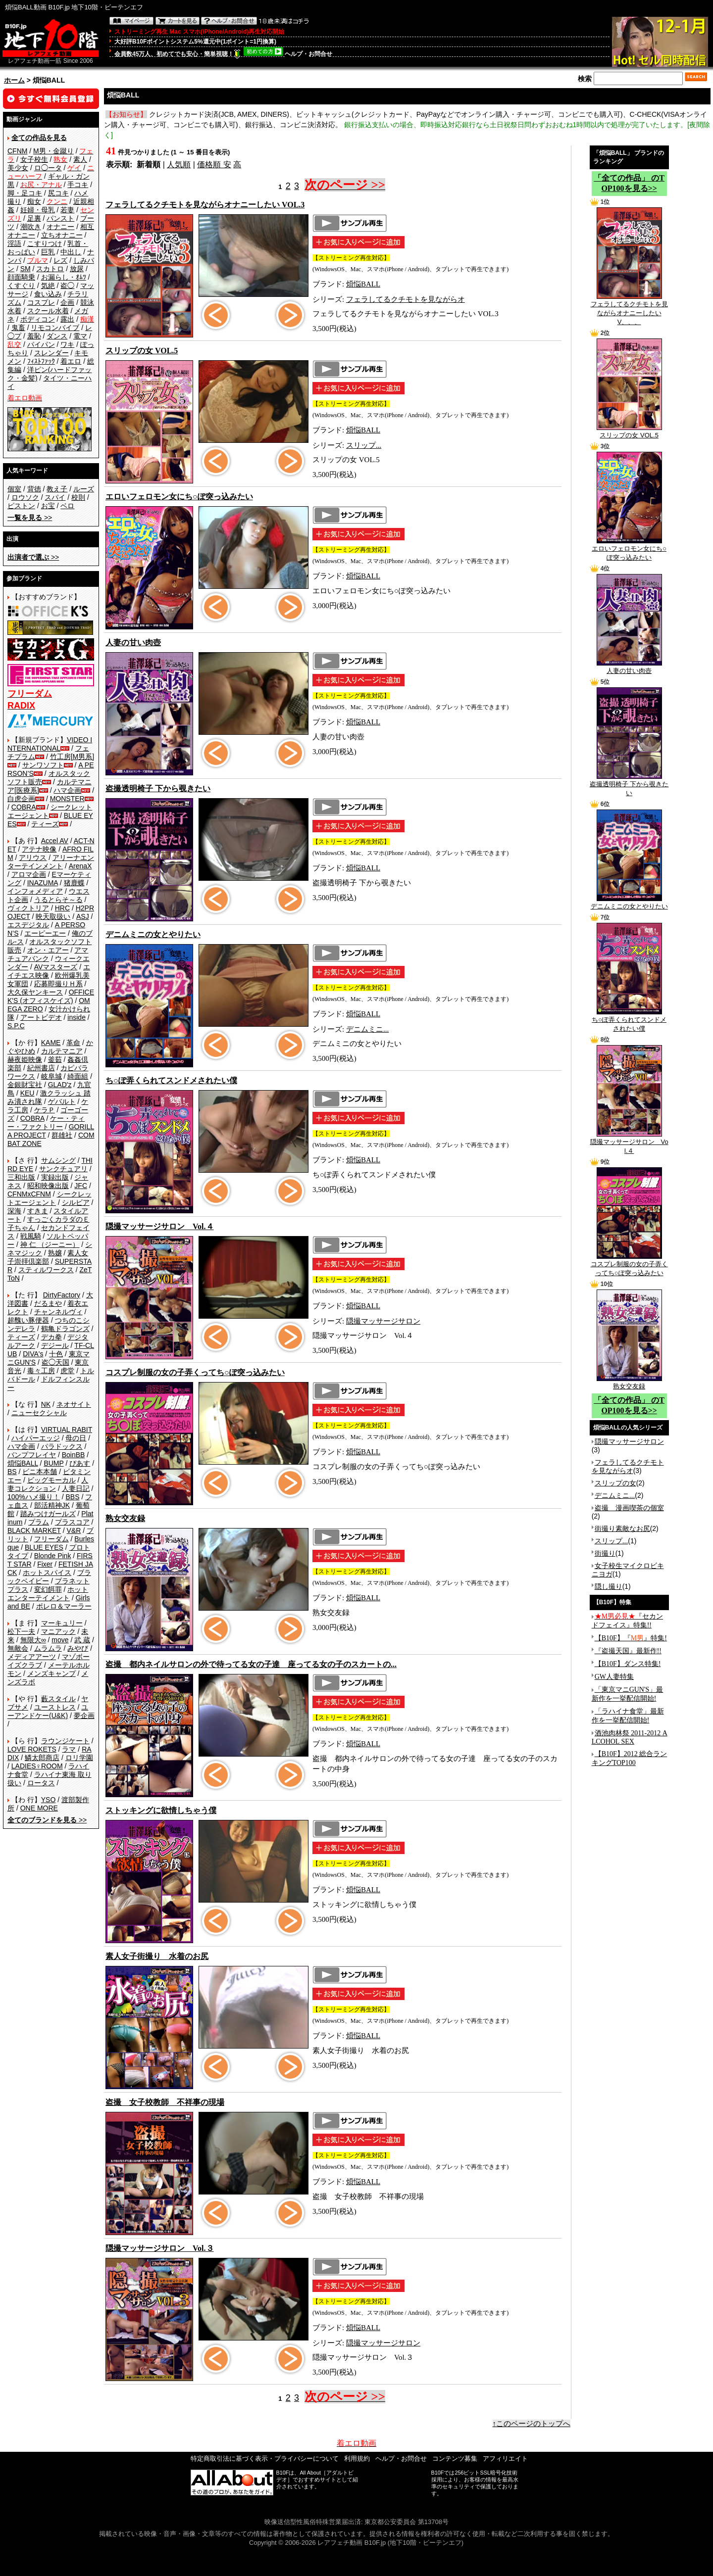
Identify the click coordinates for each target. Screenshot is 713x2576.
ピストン (21, 506)
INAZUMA (42, 883)
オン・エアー (48, 950)
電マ (80, 336)
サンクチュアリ (63, 1169)
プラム (38, 1522)
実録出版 (55, 1177)
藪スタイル (58, 1699)
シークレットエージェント (49, 1198)
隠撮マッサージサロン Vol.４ (629, 1143)
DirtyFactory (61, 1295)
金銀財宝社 (24, 1085)
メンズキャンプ (51, 1673)
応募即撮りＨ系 (58, 984)
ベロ (67, 506)
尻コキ (58, 193)
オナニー (60, 227)
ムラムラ (48, 1648)
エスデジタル (28, 925)
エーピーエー (45, 933)
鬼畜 (18, 328)
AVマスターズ (56, 967)
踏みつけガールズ (48, 1514)
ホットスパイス (47, 1572)
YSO (48, 1800)
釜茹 (55, 1059)
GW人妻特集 (614, 1676)
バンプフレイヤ (31, 1455)
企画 (67, 302)
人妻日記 (76, 1488)
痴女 (34, 201)
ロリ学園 (79, 1758)
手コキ (77, 185)
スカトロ (50, 269)
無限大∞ (33, 1640)
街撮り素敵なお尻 (622, 1528)
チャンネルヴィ (58, 1312)
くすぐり (21, 285)
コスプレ (41, 302)
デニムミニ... (367, 1029)
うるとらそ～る (58, 900)
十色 (56, 1354)
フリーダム (51, 1539)
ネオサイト (73, 1404)
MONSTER (67, 799)
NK (46, 1404)
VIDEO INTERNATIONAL (49, 744)
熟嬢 (55, 1253)
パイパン (41, 344)
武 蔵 (82, 1640)
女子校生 (34, 159)
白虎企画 (21, 799)
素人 (80, 159)
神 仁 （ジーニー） (50, 1244)
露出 (67, 319)
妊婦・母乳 (37, 210)
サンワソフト (43, 765)
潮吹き (30, 227)
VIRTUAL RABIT (66, 1429)
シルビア (76, 1202)
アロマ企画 (28, 874)
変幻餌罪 (48, 1589)
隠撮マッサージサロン (383, 1321)
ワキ (67, 344)
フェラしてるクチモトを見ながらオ (405, 299)
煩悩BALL (22, 1463)
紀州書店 (41, 1068)
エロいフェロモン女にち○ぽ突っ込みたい (629, 549)
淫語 (14, 243)
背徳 (34, 489)
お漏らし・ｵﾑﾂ (63, 277)
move (59, 1640)
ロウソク (25, 497)
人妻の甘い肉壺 (629, 667)
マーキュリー (62, 1623)
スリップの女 (615, 1483)
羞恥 (34, 336)
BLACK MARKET (34, 1530)
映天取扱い (53, 916)
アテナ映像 (39, 849)
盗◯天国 (55, 1362)
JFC (80, 1186)
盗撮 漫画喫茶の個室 (629, 1508)
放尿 (77, 269)
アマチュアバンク (47, 954)
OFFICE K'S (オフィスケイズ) (50, 996)
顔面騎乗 (21, 277)
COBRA (23, 807)
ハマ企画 (67, 790)
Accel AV (54, 841)
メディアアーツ (31, 1657)
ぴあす (79, 1463)
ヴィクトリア (28, 908)
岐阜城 (51, 1076)
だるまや (48, 1303)
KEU (27, 1093)
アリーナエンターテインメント (50, 862)
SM (25, 269)
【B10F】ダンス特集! (628, 1664)
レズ (60, 260)
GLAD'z (60, 1085)
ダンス (57, 336)
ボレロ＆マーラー (64, 1606)
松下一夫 (21, 1631)
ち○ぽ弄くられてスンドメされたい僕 (629, 1020)
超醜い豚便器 (28, 1320)
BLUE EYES (44, 1547)
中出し (70, 252)
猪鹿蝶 (74, 883)
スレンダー (51, 353)
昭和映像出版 (48, 1186)
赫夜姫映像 (24, 1059)
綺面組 (77, 1076)
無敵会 (17, 1648)
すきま (37, 1211)
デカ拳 (51, 1337)
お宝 (48, 506)
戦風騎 (30, 1236)
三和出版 (21, 1177)
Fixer (44, 1564)
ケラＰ (44, 1110)
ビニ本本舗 (39, 1472)
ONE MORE (39, 1808)
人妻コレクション (47, 1484)
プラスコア (72, 1522)
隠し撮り (608, 1586)
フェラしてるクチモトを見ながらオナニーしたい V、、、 (629, 310)
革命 (73, 1043)
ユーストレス (55, 1707)
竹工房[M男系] (72, 757)
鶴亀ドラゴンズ (65, 1329)
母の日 (75, 1438)
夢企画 (84, 1715)
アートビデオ (41, 1017)
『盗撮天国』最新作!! (628, 1651)
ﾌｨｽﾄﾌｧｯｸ (41, 361)
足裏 (34, 218)
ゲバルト (62, 1101)
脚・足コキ (24, 193)
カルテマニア (62, 1051)
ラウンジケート (65, 1741)
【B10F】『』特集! (631, 1638)
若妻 (67, 210)
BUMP (53, 1463)
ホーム (14, 80)
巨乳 (48, 252)
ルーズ (83, 489)
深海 (14, 1211)
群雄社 (61, 1135)
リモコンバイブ (55, 328)
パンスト (60, 218)
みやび (77, 1648)
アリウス (33, 857)
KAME (51, 1043)
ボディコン (37, 319)
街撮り (605, 1553)
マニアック (58, 1631)
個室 (14, 489)
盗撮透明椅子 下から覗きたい (629, 785)
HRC (62, 908)
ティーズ (45, 824)
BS (12, 1472)
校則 (78, 497)
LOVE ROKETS (31, 1749)
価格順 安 (214, 164)
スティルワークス (46, 1270)
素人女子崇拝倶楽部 (47, 1257)
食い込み (48, 294)
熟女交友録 (629, 1383)
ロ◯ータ (48, 168)
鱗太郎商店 (42, 1758)
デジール (55, 1345)
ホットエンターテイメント (47, 1593)
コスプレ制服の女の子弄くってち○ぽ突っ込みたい (629, 1265)
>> (29, 518)
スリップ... (363, 445)
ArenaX (80, 866)
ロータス (41, 1783)
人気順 (179, 164)
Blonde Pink (52, 1556)
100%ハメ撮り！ (33, 1497)
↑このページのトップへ (532, 2424)
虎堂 (67, 1371)
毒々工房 (41, 1371)
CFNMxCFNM (29, 1194)
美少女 (17, 168)
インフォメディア (35, 891)
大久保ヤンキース (35, 992)
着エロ (70, 361)
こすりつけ (44, 243)
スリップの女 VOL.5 (629, 432)
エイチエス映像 (48, 971)
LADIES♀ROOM (37, 1766)
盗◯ (67, 285)
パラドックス (62, 1446)
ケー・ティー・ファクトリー (46, 1122)
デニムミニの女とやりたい (629, 903)
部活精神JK (52, 1505)
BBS (72, 1497)
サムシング (58, 1160)
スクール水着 (48, 311)
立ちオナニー (62, 235)
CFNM (17, 151)
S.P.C (16, 1026)
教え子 (57, 489)
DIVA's (33, 1354)
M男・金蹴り (53, 151)
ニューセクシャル (39, 1413)
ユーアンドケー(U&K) (47, 1711)
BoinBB (73, 1455)
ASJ (82, 916)
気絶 (48, 285)
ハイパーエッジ (35, 1438)
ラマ (69, 1749)
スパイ (55, 497)
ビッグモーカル (51, 1480)
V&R (74, 1530)
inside (76, 1017)
